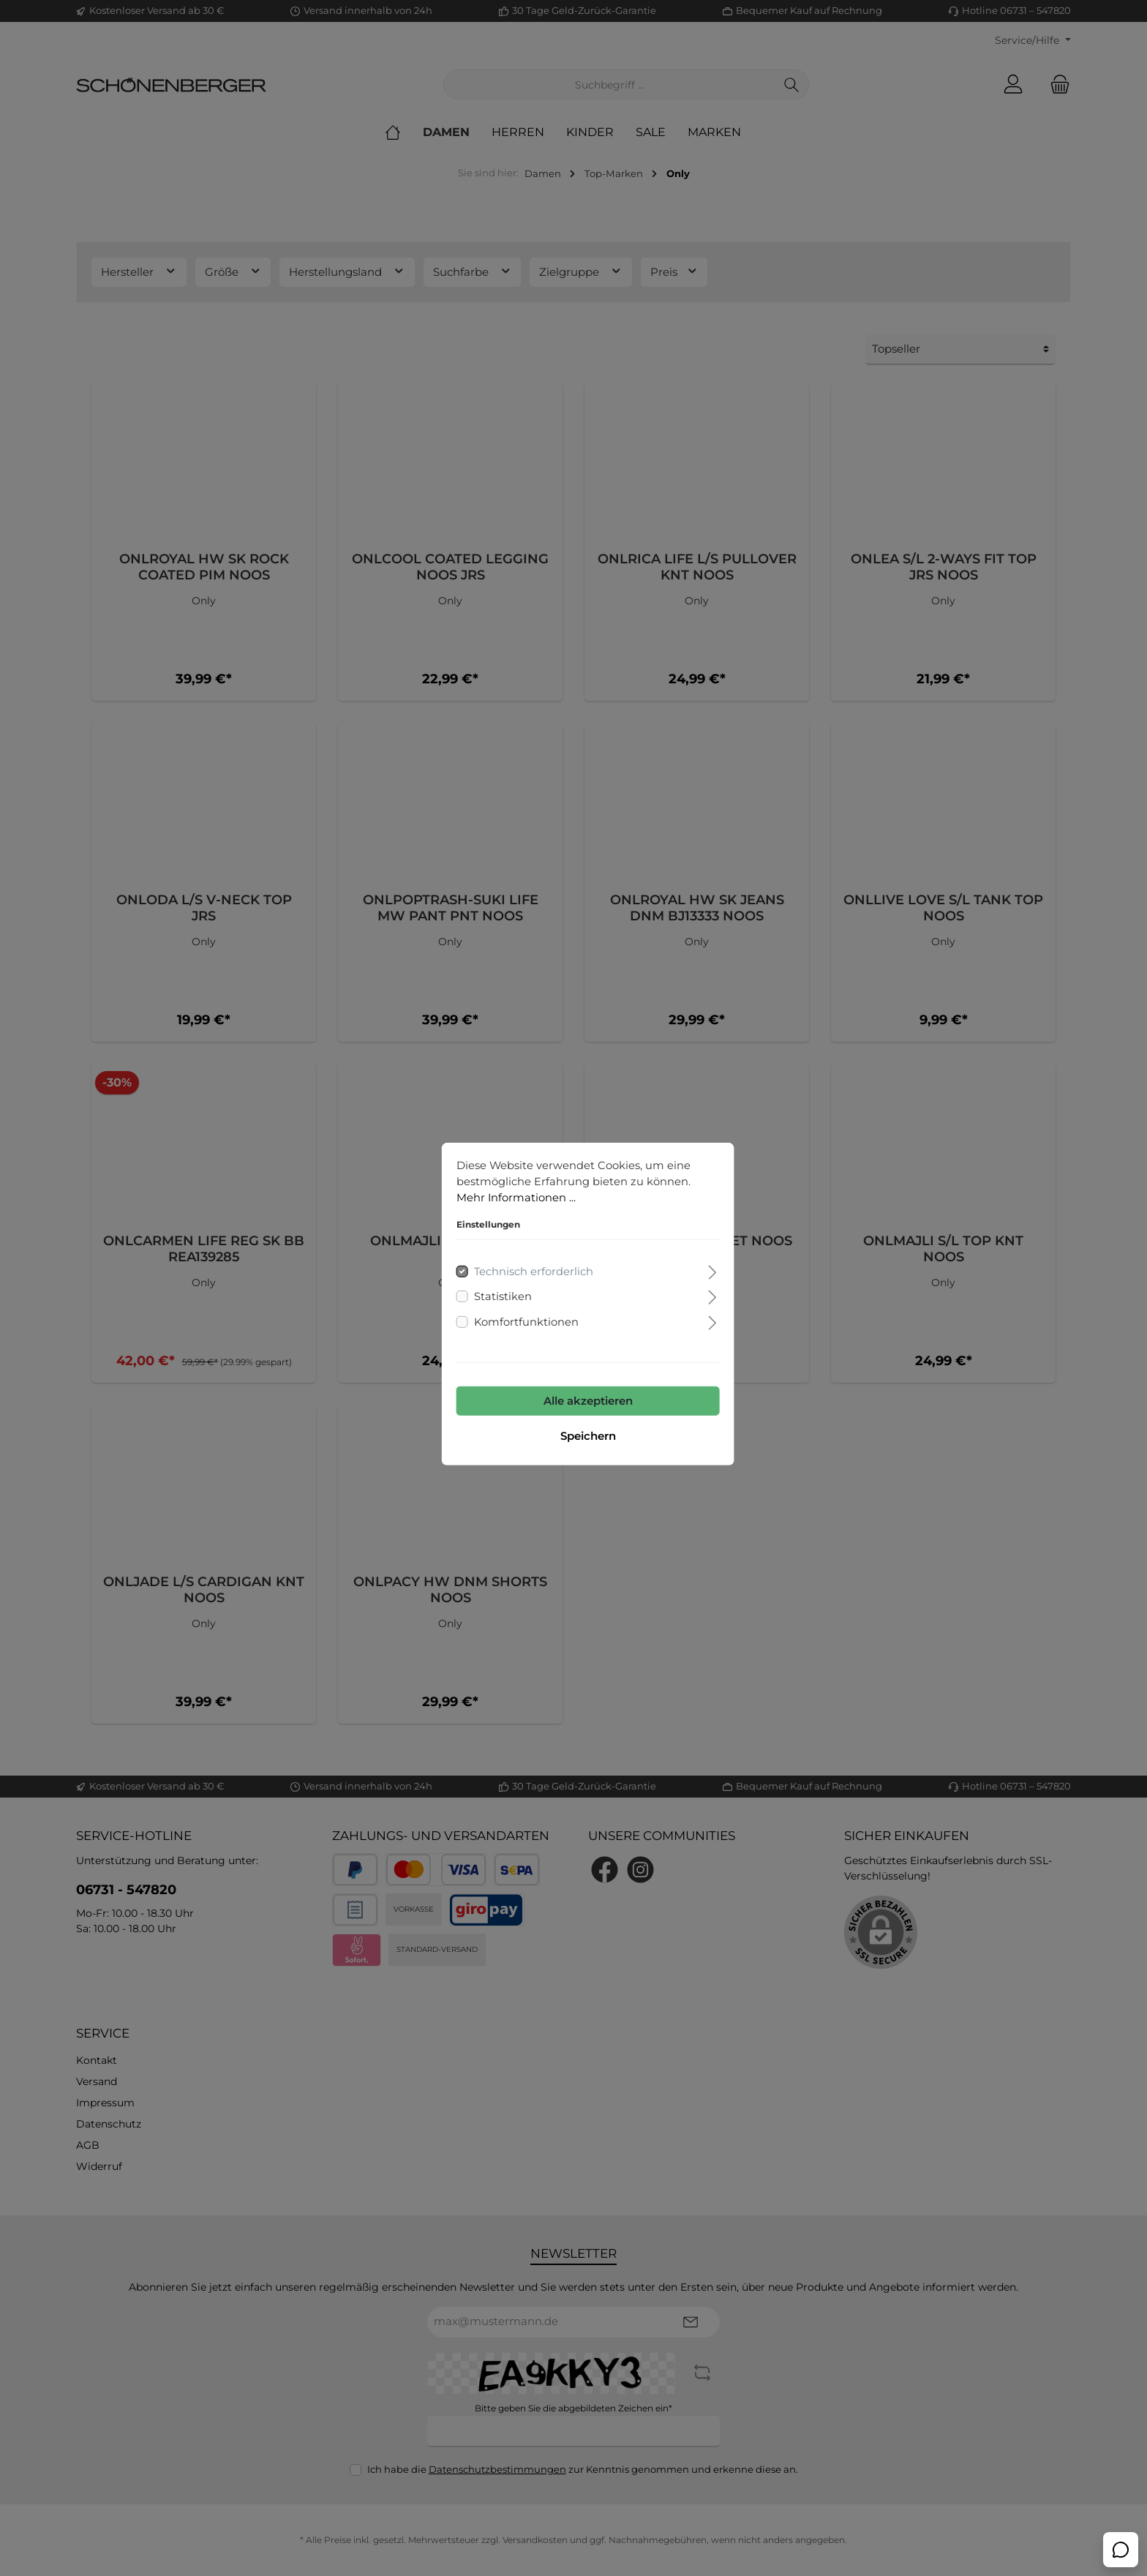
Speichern (573, 1420)
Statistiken (488, 1281)
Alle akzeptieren (573, 1385)
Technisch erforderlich (519, 1256)
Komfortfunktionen (512, 1306)
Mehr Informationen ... (502, 1181)
